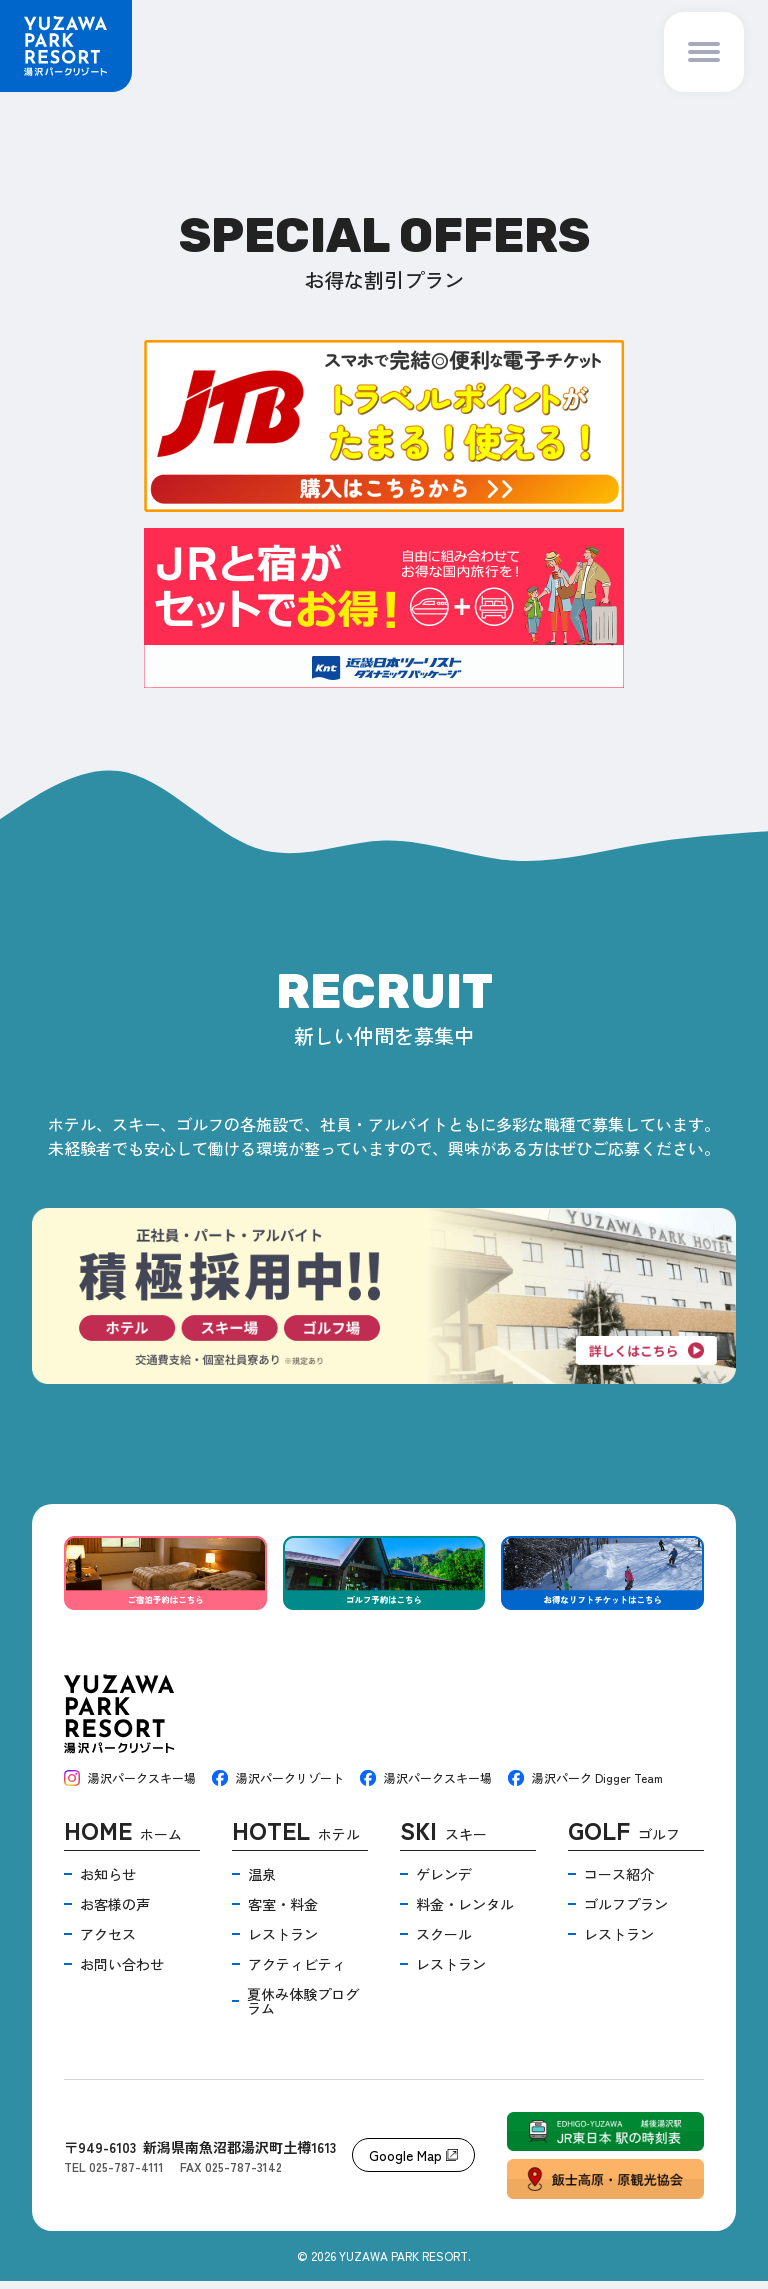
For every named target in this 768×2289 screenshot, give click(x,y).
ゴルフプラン (626, 1912)
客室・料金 (283, 1912)
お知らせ (108, 1882)
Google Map (413, 2163)
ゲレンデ (444, 1882)
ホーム (123, 1840)
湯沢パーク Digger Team (585, 1786)
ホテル (296, 1840)
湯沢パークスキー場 (130, 1786)
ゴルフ (624, 1840)
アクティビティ (297, 1972)
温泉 (262, 1882)
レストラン (283, 1942)
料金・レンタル (465, 1912)
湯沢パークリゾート (278, 1786)
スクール (444, 1942)
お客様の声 (115, 1912)
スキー (443, 1840)
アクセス (108, 1942)
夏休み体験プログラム (303, 2009)
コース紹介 (619, 1882)
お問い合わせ (122, 1972)
